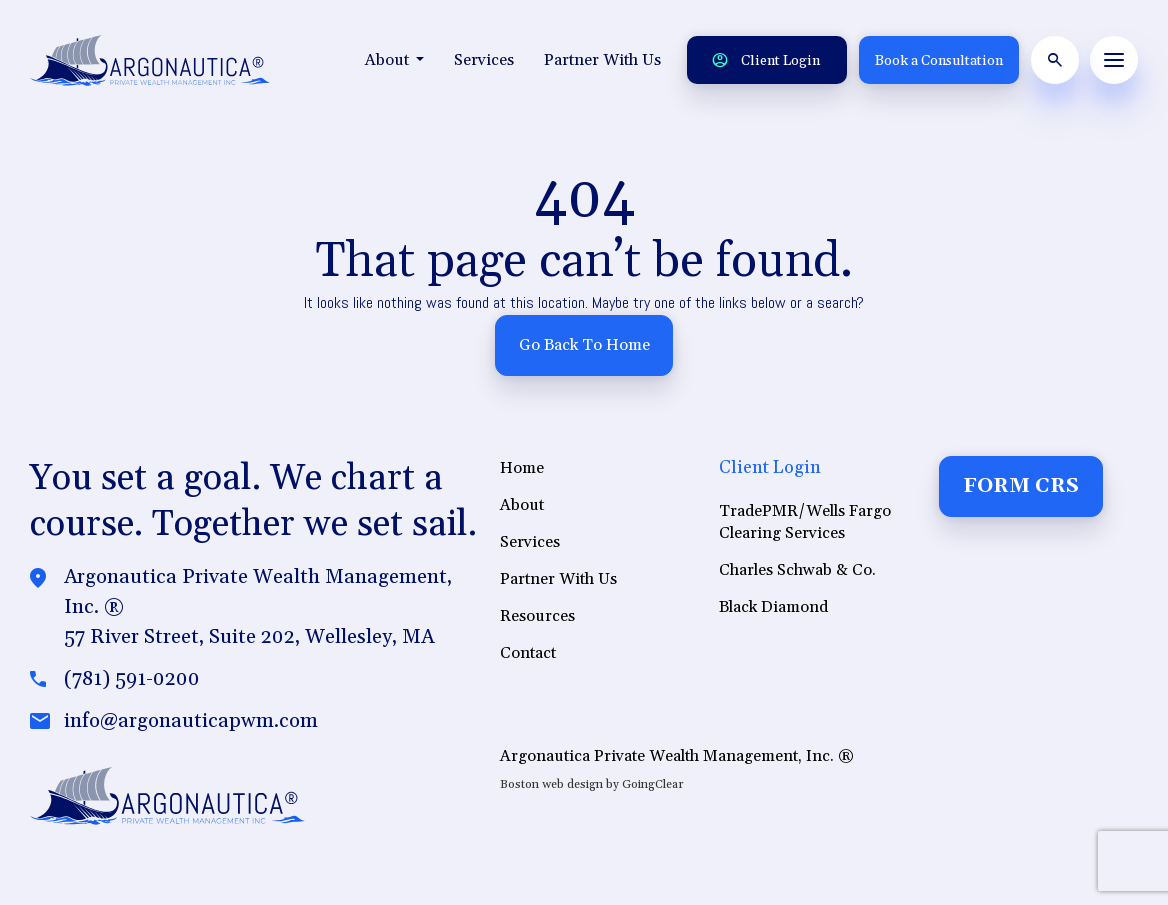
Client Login (766, 61)
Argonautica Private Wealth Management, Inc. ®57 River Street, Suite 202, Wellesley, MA (258, 608)
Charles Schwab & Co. (797, 570)
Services (484, 60)
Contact (528, 653)
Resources (537, 616)
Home (522, 468)
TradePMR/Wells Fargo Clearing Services (805, 522)
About (394, 60)
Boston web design (551, 784)
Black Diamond (773, 607)
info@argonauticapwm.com (191, 722)
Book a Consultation (939, 61)
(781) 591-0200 (132, 680)
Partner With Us (602, 60)
